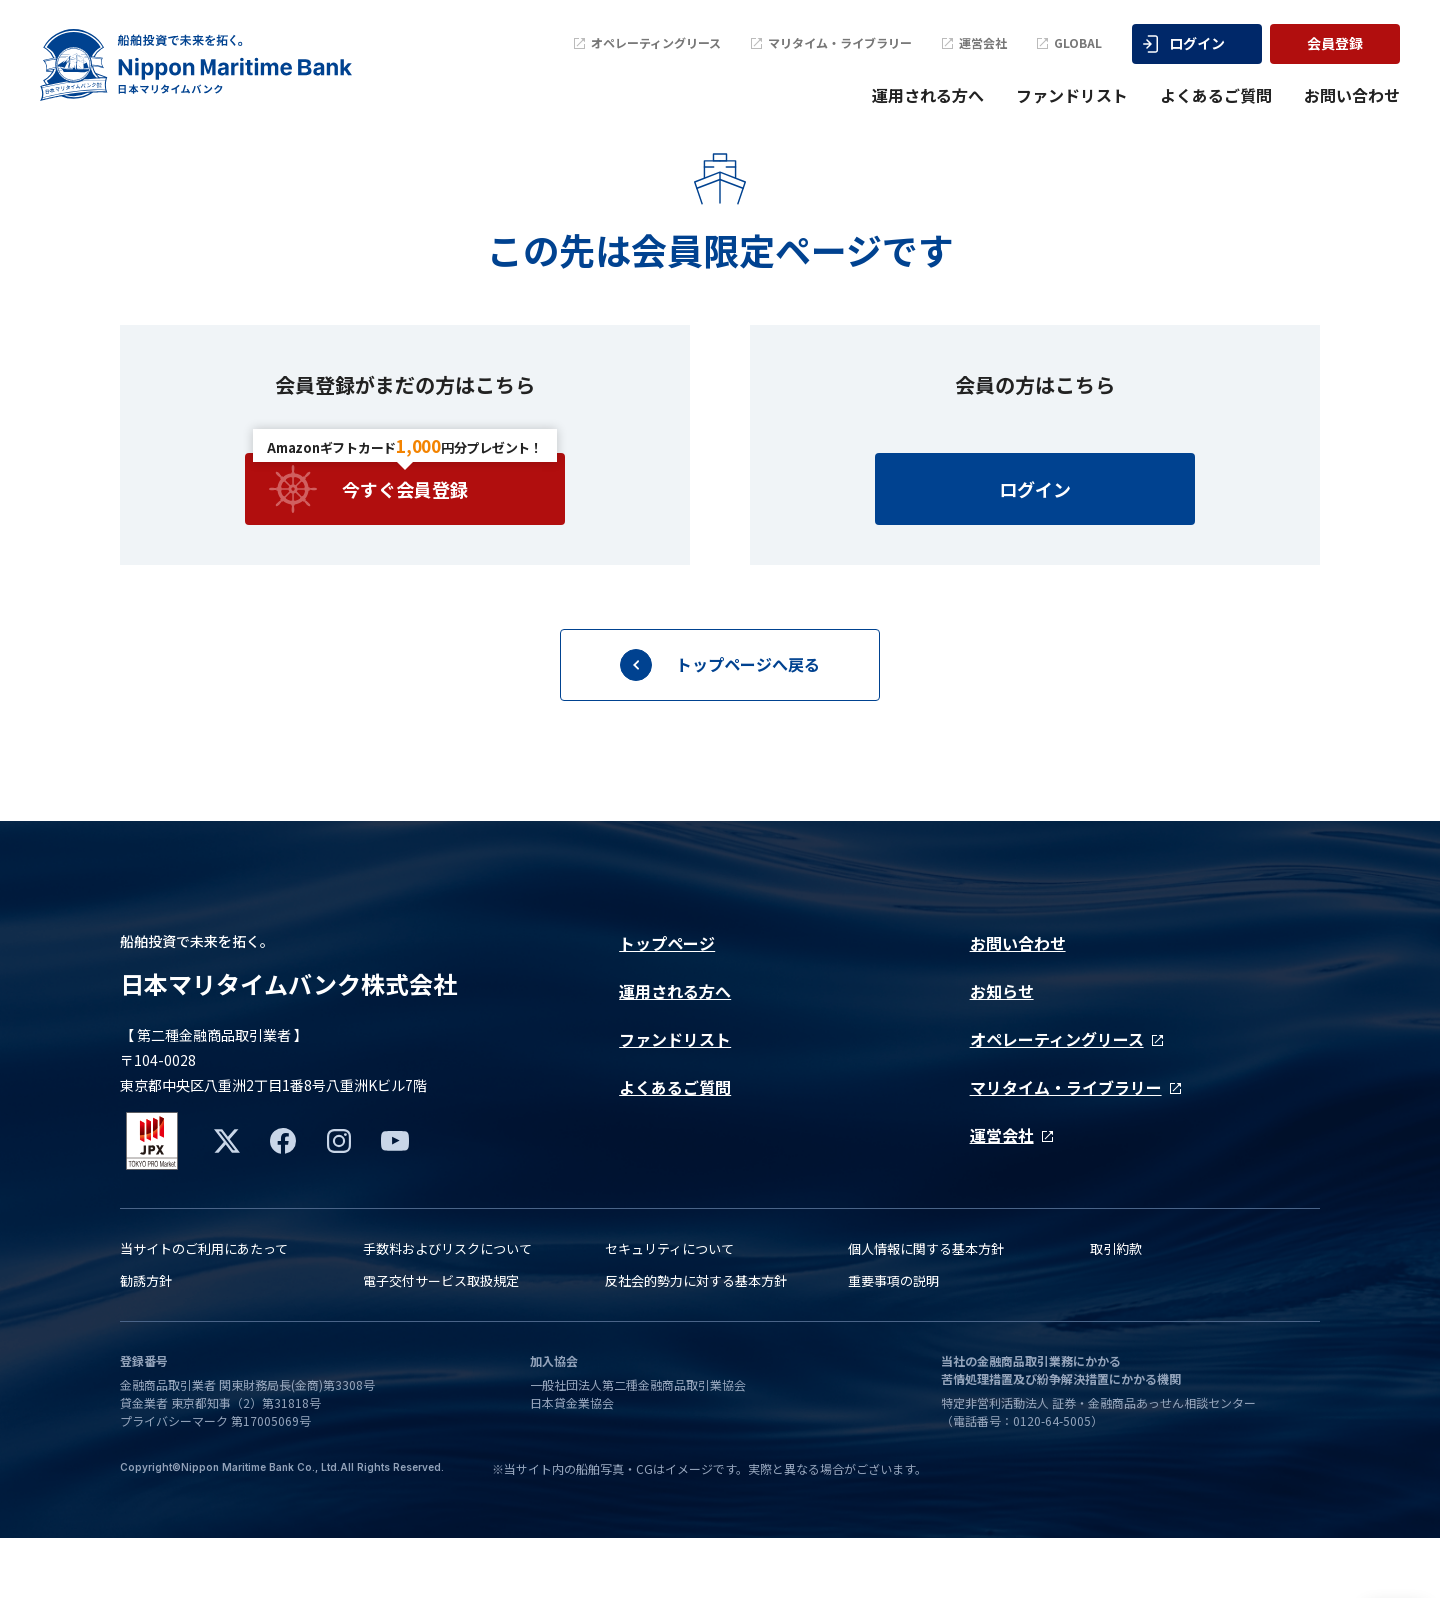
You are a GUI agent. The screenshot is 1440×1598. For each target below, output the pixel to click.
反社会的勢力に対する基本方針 (696, 1340)
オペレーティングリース (647, 43)
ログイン (1184, 43)
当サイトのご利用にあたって (204, 1308)
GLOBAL (1069, 43)
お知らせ (1002, 1040)
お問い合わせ (1352, 95)
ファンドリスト (1072, 95)
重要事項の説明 (893, 1340)
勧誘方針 (146, 1340)
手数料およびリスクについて (447, 1308)
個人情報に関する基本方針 (926, 1308)
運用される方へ (928, 95)
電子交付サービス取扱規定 (441, 1340)
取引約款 (1116, 1308)
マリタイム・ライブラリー (831, 43)
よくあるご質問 (1216, 95)
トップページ (667, 992)
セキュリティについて (669, 1308)
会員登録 (1335, 43)
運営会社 (974, 43)
